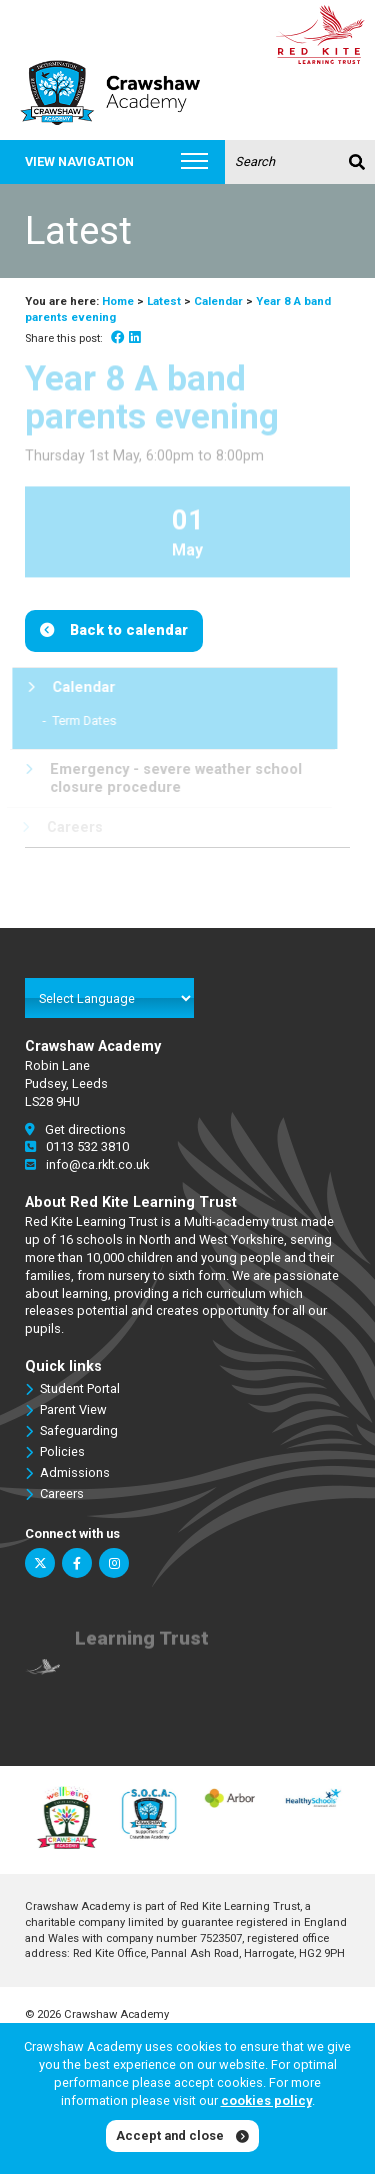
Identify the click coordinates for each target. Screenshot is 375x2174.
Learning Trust (142, 1644)
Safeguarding (71, 1431)
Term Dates (78, 720)
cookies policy (266, 2100)
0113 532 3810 (77, 1146)
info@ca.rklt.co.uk (87, 1164)
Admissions (67, 1473)
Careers (54, 1494)
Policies (55, 1452)
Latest (164, 301)
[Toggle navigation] (194, 163)
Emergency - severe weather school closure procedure (158, 778)
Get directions (75, 1129)
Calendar (218, 301)
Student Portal (72, 1389)
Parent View (66, 1410)
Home (118, 301)
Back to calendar (129, 630)
